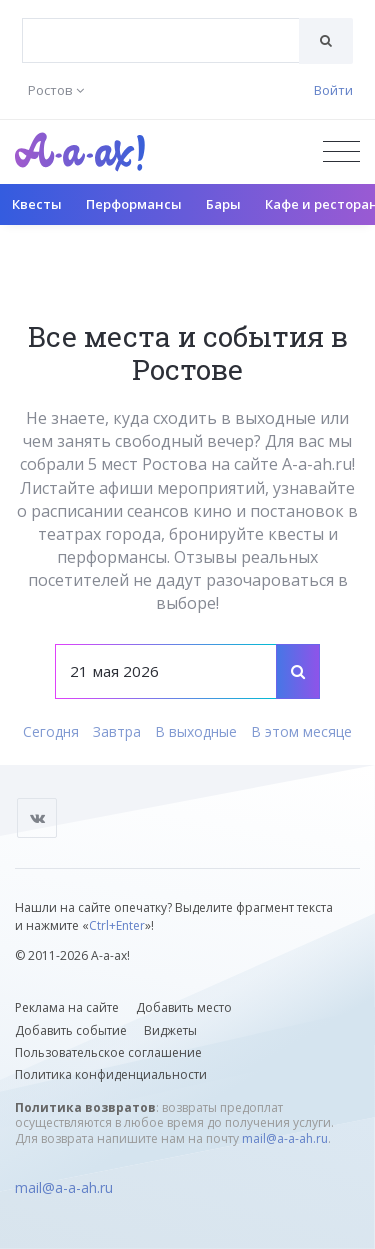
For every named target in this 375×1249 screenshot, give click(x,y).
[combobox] (161, 40)
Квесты (37, 204)
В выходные (196, 731)
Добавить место (184, 1007)
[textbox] (161, 26)
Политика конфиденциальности (111, 1074)
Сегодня (51, 731)
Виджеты (170, 1030)
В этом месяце (301, 731)
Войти (333, 90)
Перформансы (134, 204)
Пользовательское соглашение (108, 1052)
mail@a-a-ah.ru (285, 1138)
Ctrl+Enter (117, 925)
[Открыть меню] (341, 151)
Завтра (117, 731)
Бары (223, 204)
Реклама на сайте (67, 1007)
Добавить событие (71, 1030)
